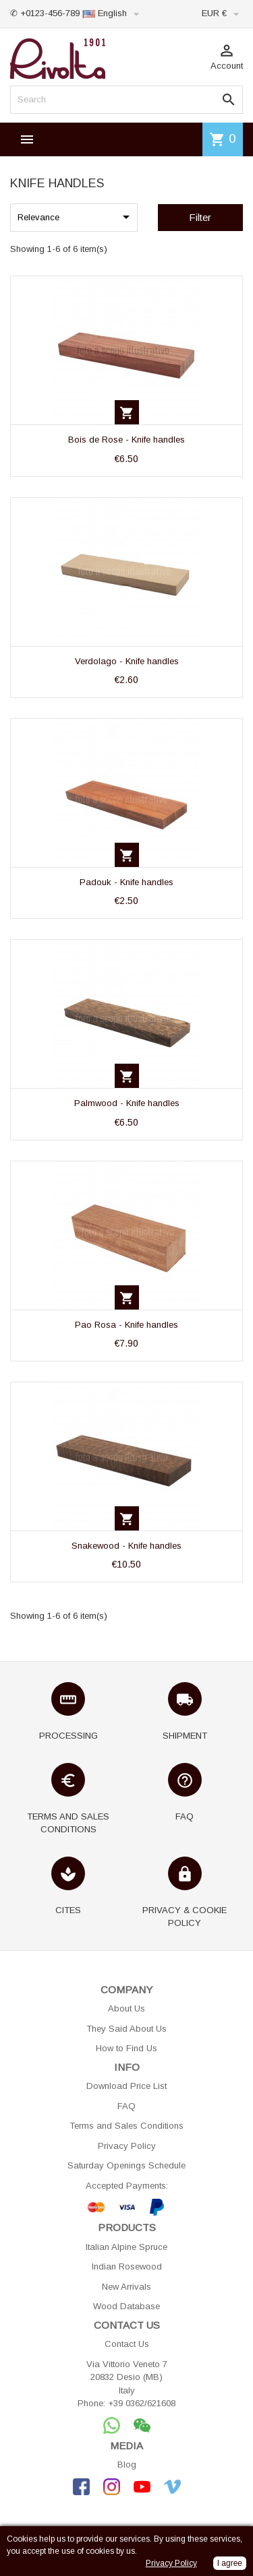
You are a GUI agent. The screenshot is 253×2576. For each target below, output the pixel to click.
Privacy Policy (127, 2146)
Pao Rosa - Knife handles (126, 1325)
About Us (126, 2008)
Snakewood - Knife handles (126, 1546)
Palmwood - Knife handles (126, 1103)
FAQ (126, 2106)
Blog (126, 2464)
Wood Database (126, 2306)
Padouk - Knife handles (126, 882)
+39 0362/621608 (141, 2403)
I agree (229, 2563)
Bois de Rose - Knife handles (126, 439)
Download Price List (126, 2086)
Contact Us (127, 2344)
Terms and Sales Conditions (126, 2126)
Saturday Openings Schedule (126, 2165)
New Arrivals (126, 2287)
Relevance (76, 217)
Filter (200, 217)
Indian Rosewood (127, 2266)
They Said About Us (126, 2029)
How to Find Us (126, 2048)
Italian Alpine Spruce (126, 2247)
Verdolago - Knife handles (127, 661)
